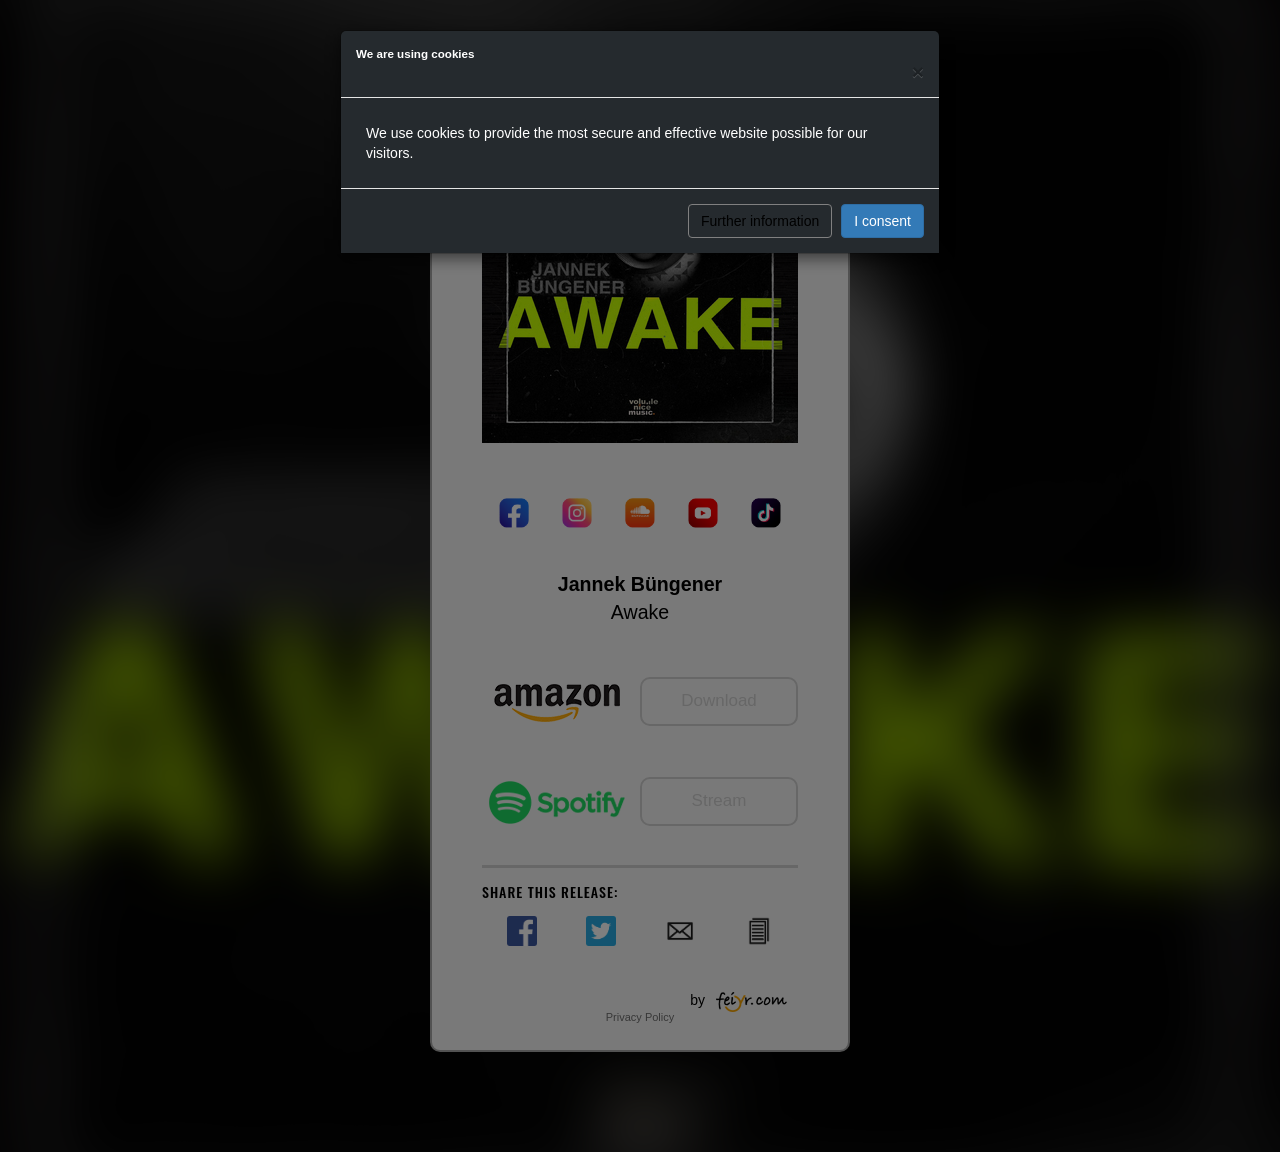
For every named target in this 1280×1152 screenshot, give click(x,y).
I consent (882, 221)
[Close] (918, 71)
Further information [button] (760, 221)
